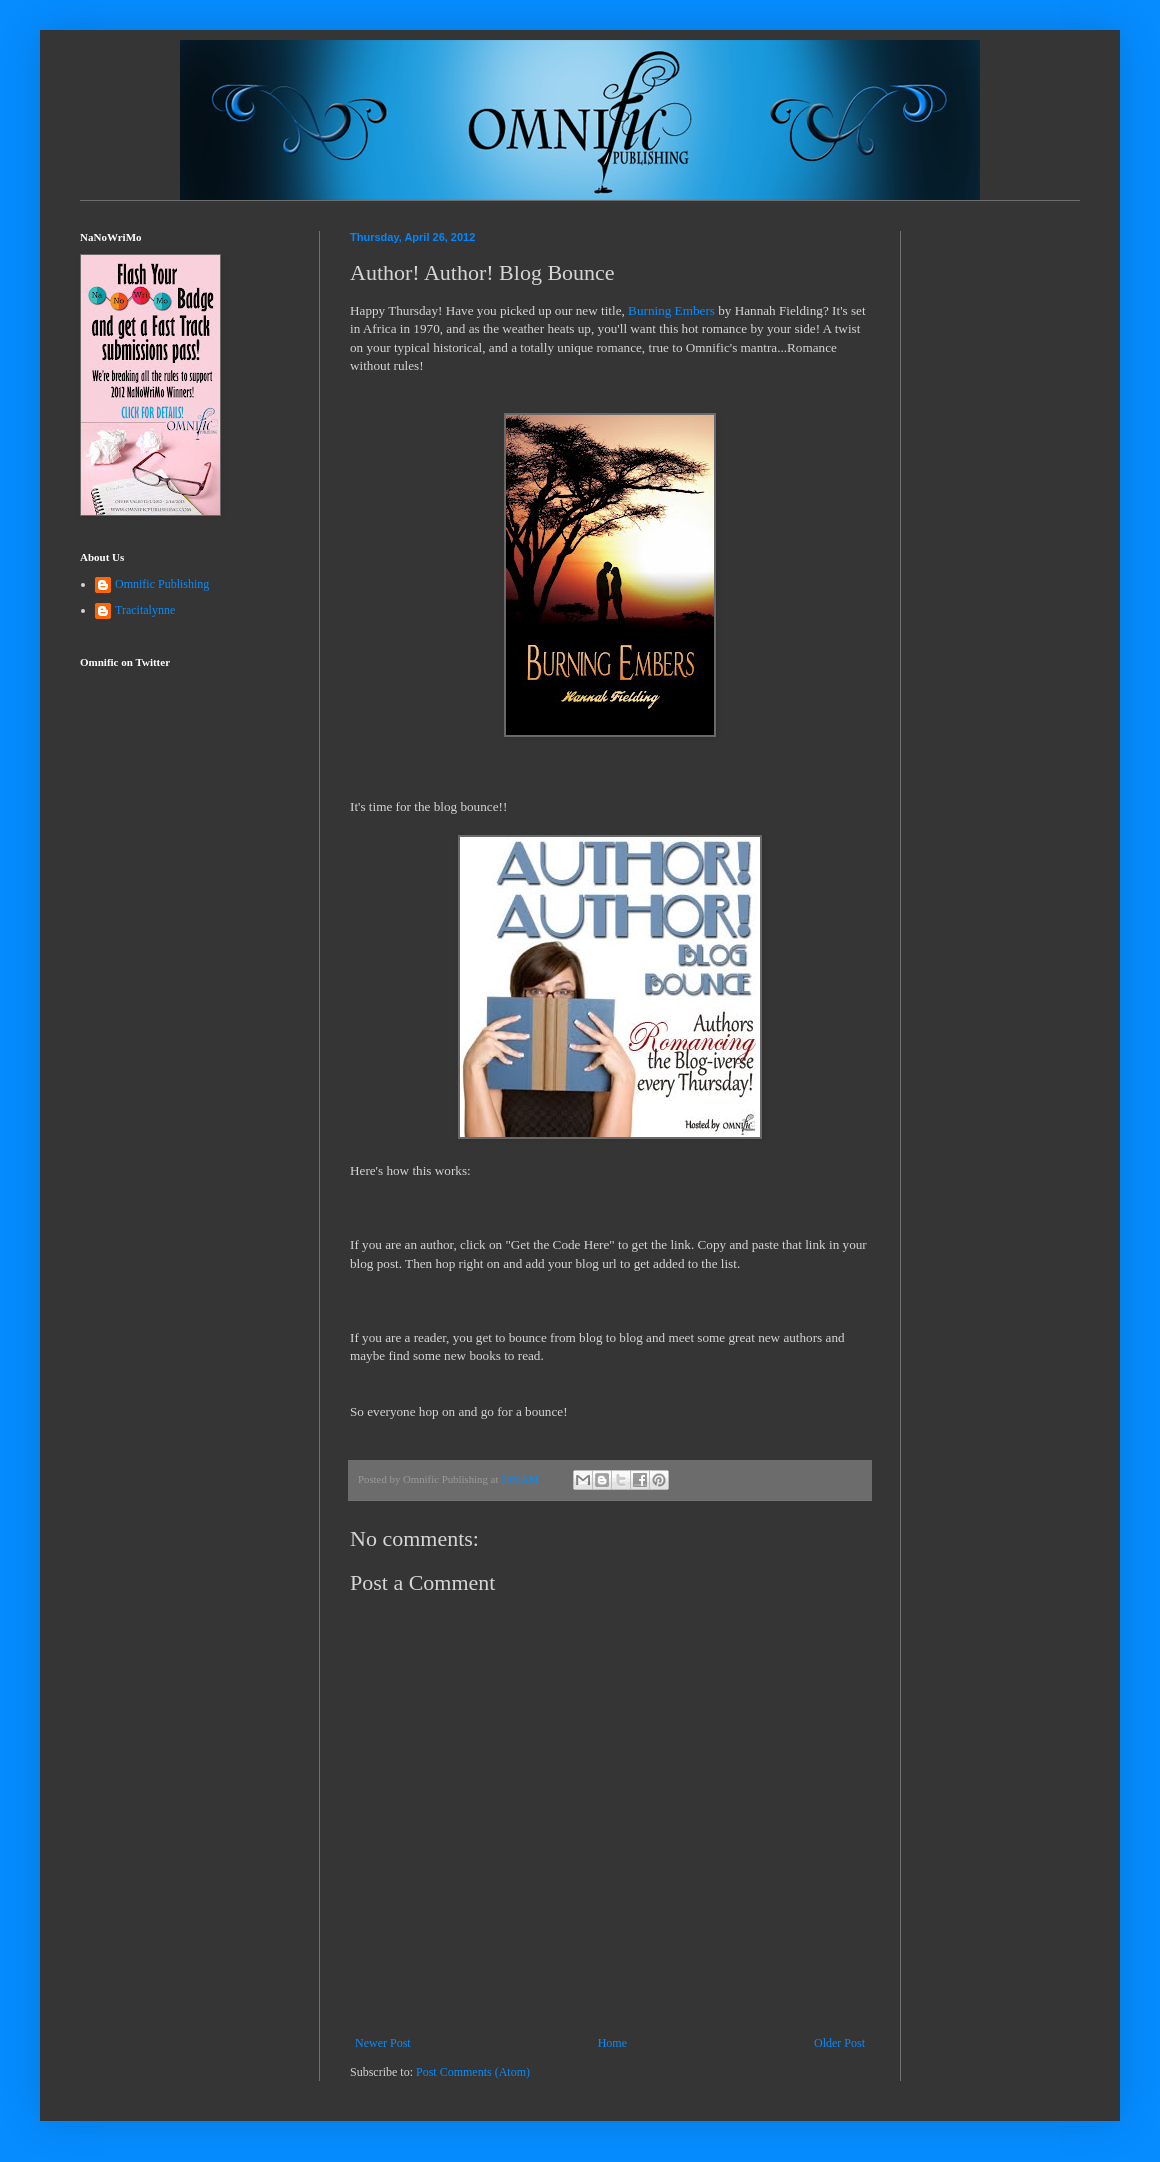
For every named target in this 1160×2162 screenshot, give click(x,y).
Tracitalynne (145, 610)
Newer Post (383, 2043)
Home (612, 2043)
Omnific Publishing (162, 584)
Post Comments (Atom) (473, 2072)
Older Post (839, 2043)
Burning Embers (671, 310)
